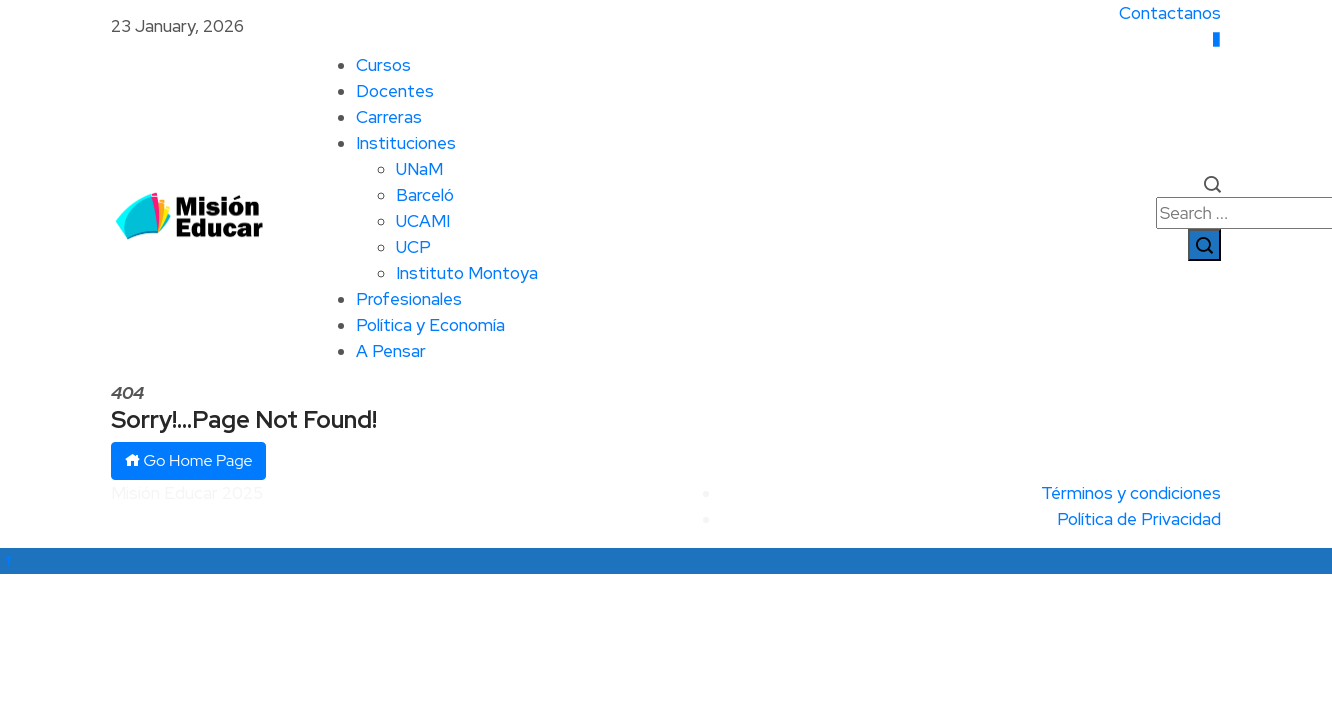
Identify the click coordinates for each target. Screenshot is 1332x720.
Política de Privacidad (1139, 519)
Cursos (383, 65)
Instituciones (406, 143)
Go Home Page (188, 460)
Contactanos (1170, 13)
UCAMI (423, 221)
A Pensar (391, 351)
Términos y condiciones (1131, 493)
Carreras (389, 117)
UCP (413, 247)
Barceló (425, 195)
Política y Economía (430, 325)
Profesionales (409, 299)
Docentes (395, 91)
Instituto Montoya (467, 273)
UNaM (419, 169)
